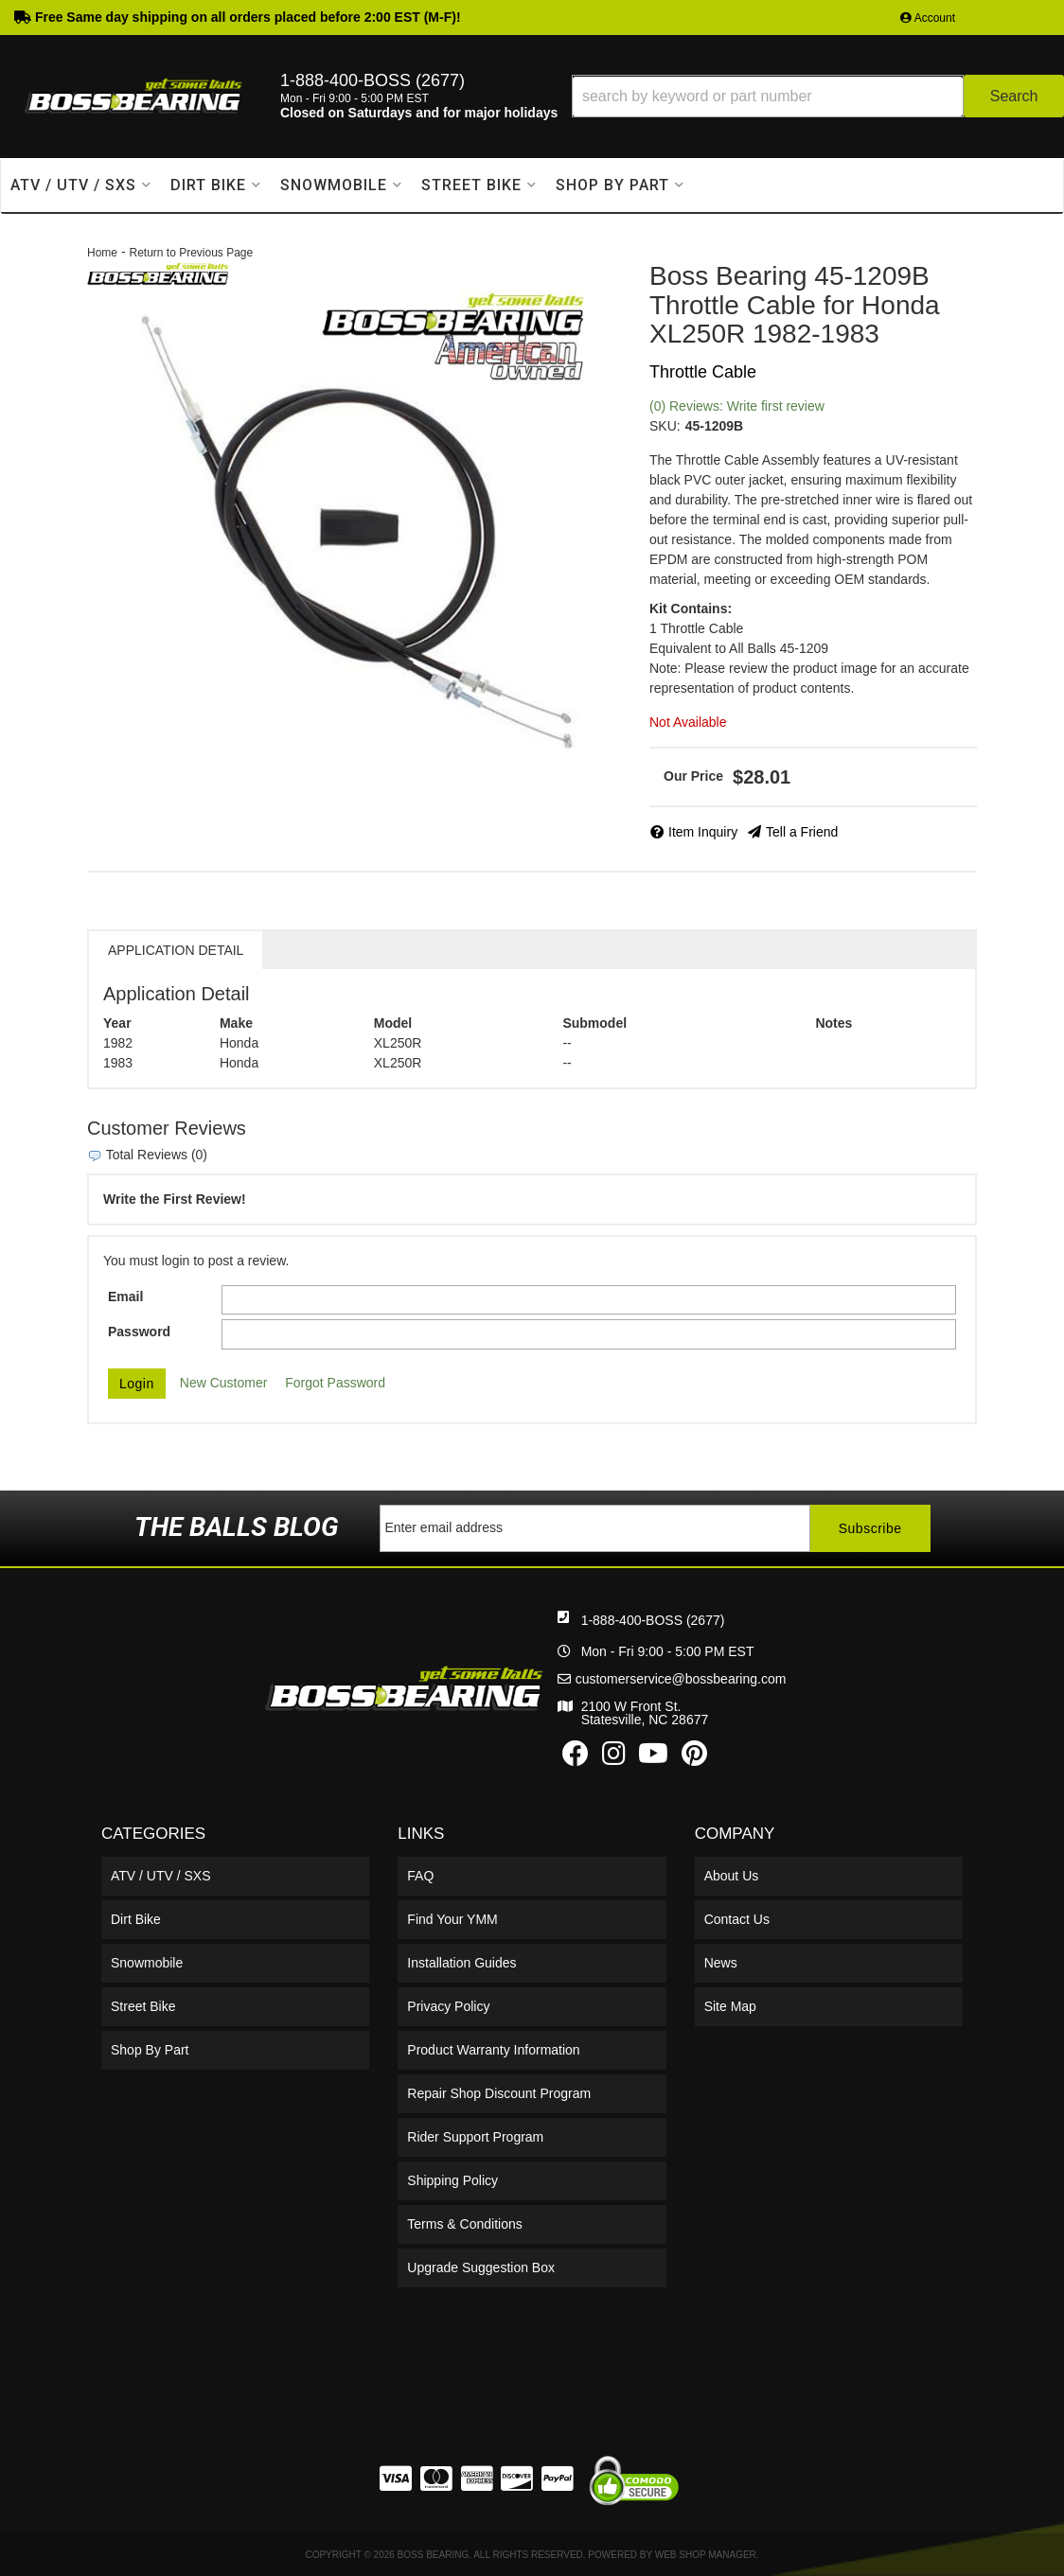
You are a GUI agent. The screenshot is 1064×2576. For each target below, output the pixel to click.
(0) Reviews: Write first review (737, 406)
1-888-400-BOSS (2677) (653, 1620)
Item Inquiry (702, 831)
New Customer (224, 1382)
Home (102, 252)
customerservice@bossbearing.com (681, 1678)
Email (125, 1296)
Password (139, 1331)
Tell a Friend (802, 831)
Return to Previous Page (191, 252)
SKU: (665, 425)
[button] (818, 96)
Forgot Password (335, 1382)
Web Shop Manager (705, 2555)
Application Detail (175, 950)
